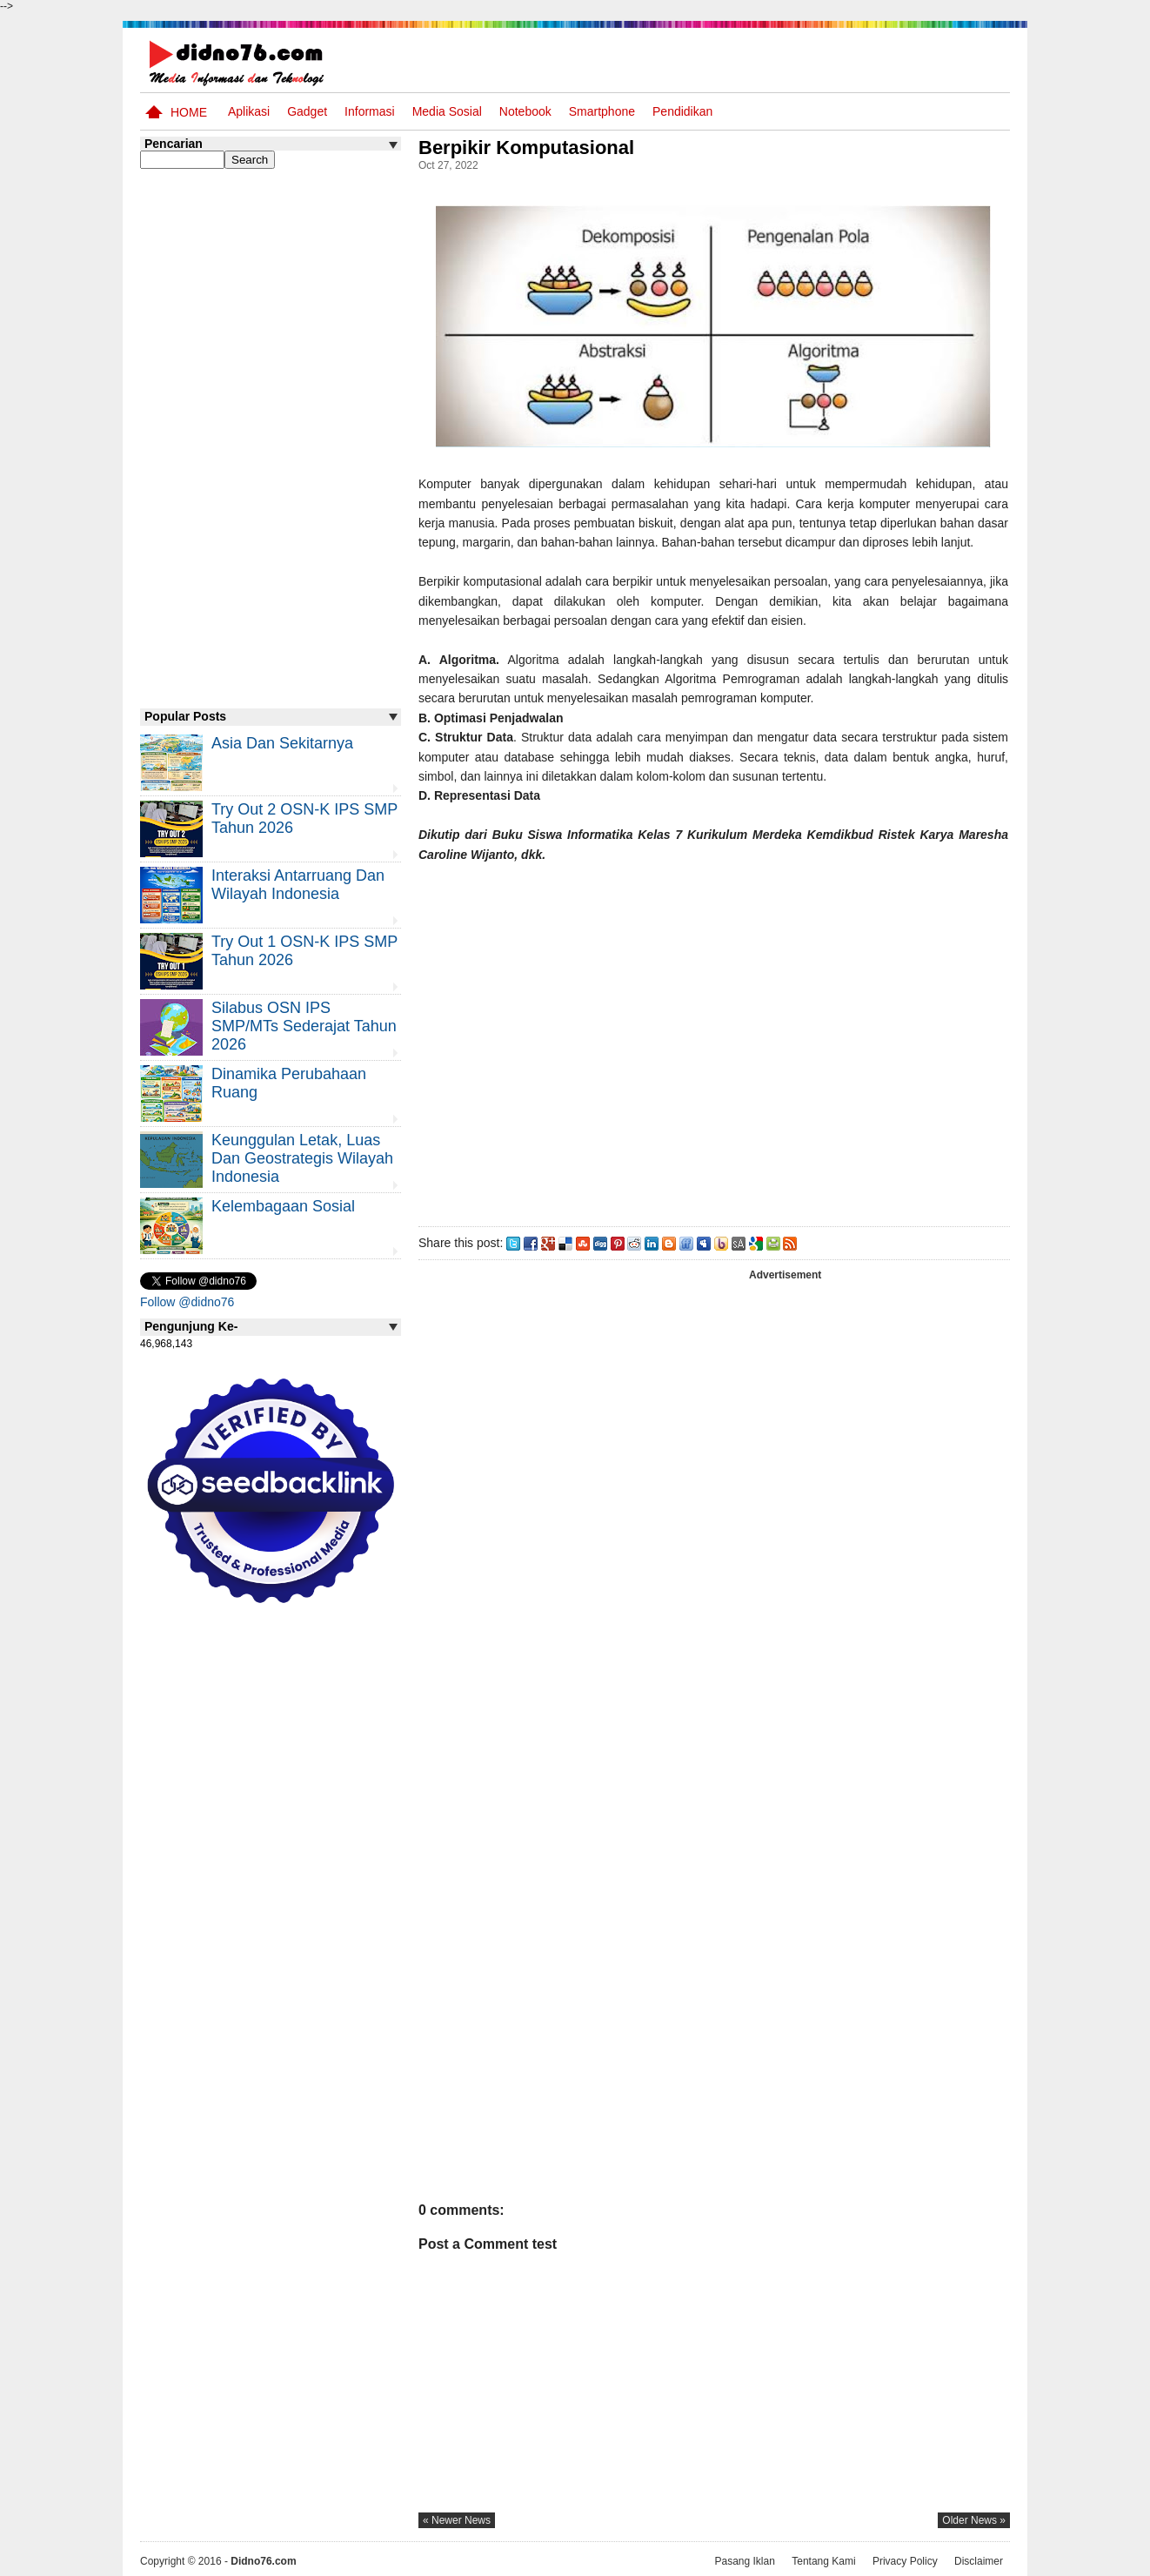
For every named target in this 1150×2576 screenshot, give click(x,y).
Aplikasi (249, 111)
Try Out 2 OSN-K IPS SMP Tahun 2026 (304, 818)
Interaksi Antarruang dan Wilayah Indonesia (297, 884)
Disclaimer (978, 2561)
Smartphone (602, 111)
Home (188, 112)
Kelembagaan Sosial (283, 1206)
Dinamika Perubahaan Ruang (288, 1083)
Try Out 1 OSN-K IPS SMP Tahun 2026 (304, 951)
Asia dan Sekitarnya (282, 743)
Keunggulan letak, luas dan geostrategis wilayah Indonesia (302, 1158)
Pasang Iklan (744, 2561)
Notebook (525, 111)
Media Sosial (447, 111)
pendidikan (682, 111)
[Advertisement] (713, 1041)
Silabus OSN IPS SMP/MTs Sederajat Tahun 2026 (304, 1026)
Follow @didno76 (187, 1302)
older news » (974, 2520)
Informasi (369, 111)
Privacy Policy (905, 2561)
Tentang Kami (823, 2561)
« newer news (457, 2520)
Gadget (307, 111)
